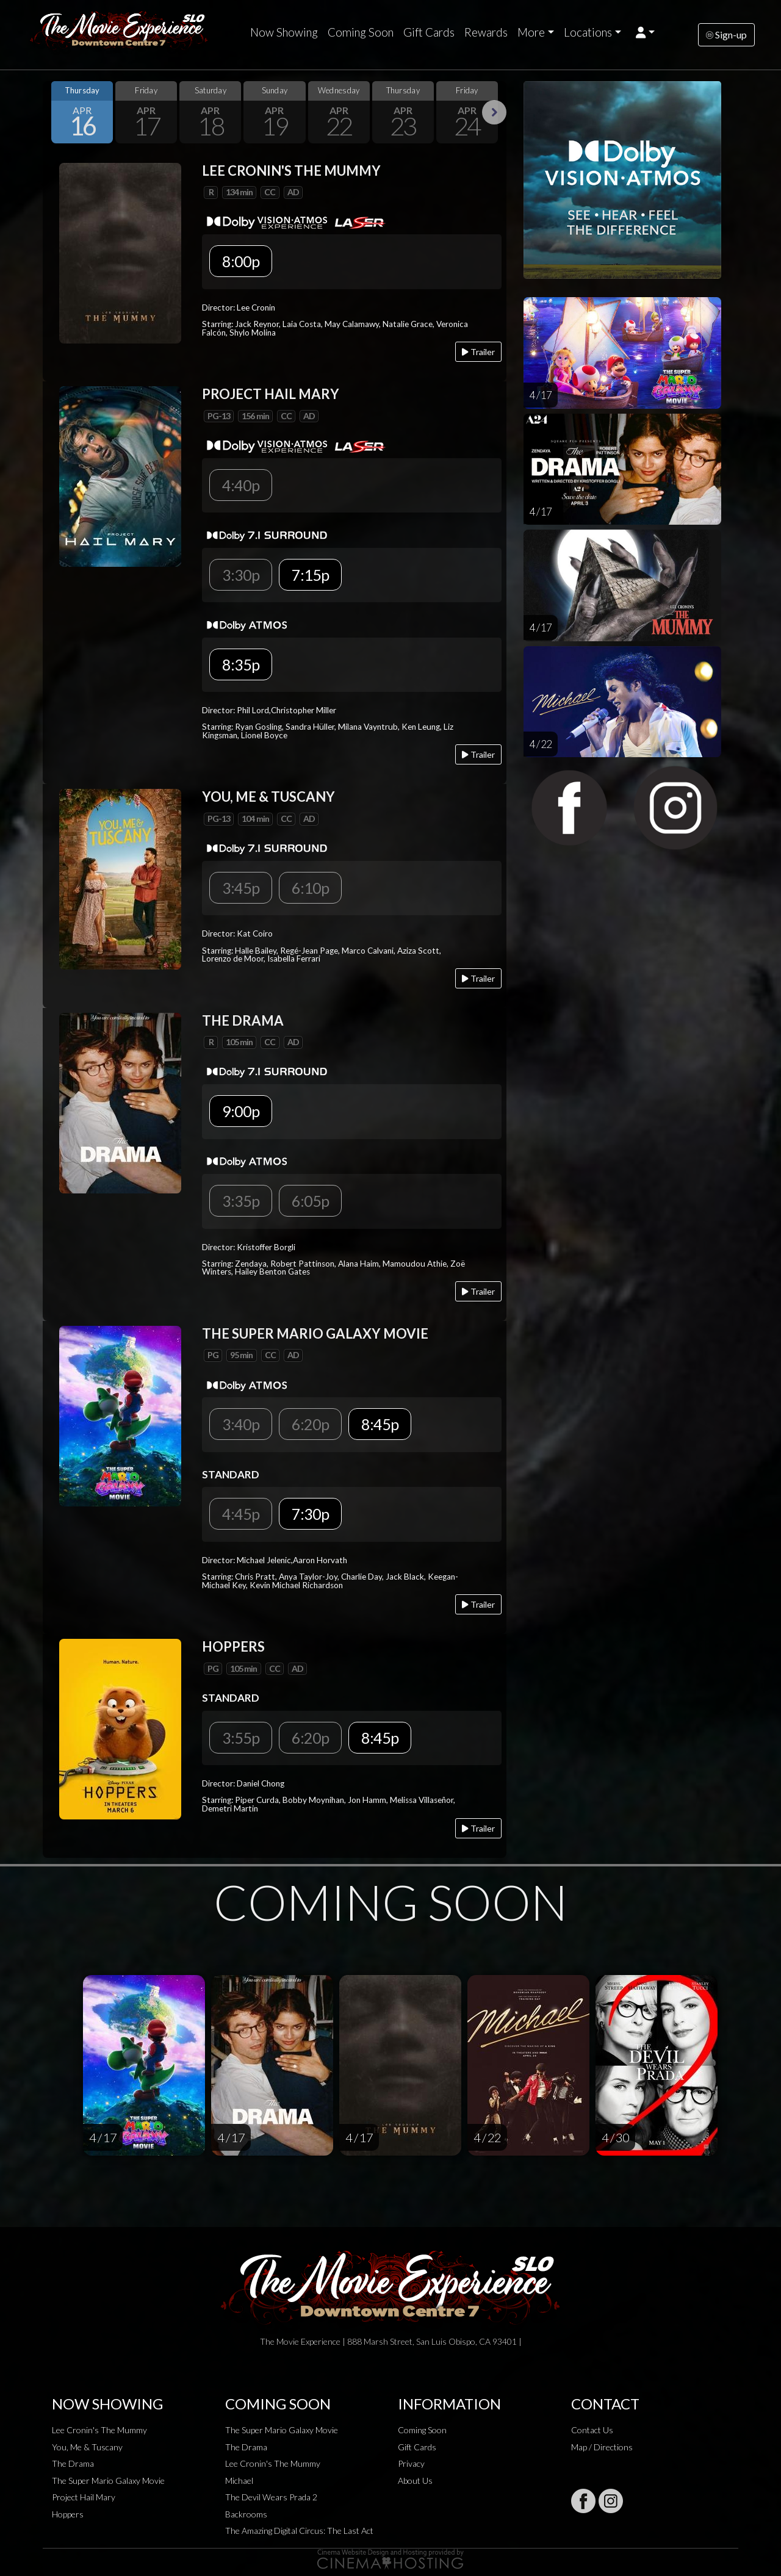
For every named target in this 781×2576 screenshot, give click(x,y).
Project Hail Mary (83, 2497)
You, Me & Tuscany (87, 2447)
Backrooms (246, 2514)
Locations (588, 32)
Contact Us (592, 2430)
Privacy (411, 2463)
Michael (239, 2480)
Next (494, 112)
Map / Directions (602, 2447)
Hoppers (68, 2514)
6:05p (310, 1201)
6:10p (310, 888)
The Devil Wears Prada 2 (271, 2497)
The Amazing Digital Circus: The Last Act (299, 2530)
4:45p (240, 1514)
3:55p (240, 1738)
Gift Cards (429, 32)
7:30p (310, 1514)
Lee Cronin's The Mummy (99, 2430)
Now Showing (284, 32)
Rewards (486, 32)
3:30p (240, 575)
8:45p (379, 1424)
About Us (415, 2480)
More (531, 32)
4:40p (240, 485)
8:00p (240, 261)
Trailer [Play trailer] (478, 352)
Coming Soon (361, 32)
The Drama (73, 2463)
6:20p (310, 1424)
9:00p (240, 1111)
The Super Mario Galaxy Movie (108, 2480)
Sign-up (726, 34)
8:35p (240, 664)
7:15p (310, 575)
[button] (645, 32)
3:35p (240, 1201)
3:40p (240, 1424)
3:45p (240, 888)
